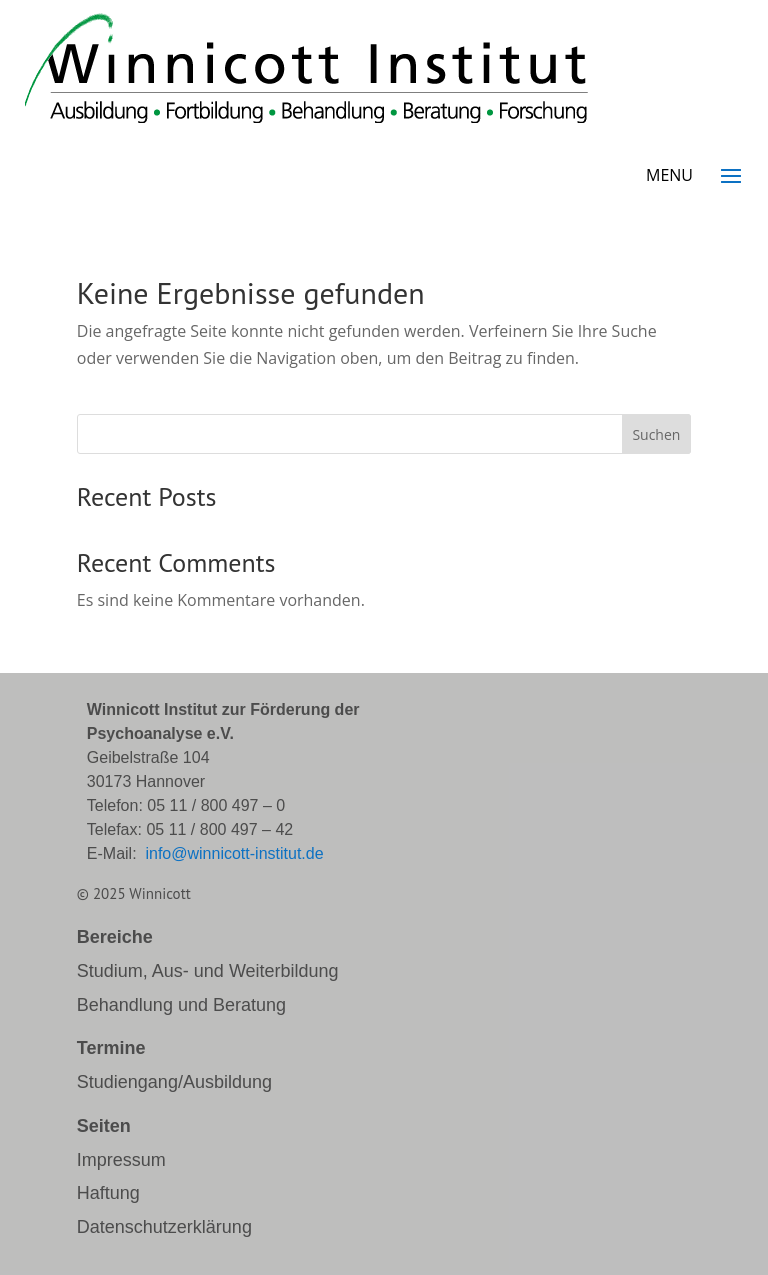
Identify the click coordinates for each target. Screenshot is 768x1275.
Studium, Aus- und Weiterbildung (208, 971)
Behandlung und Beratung (181, 1005)
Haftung (108, 1193)
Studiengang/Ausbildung (174, 1082)
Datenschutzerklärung (164, 1227)
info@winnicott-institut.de (234, 853)
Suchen (656, 434)
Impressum (121, 1160)
